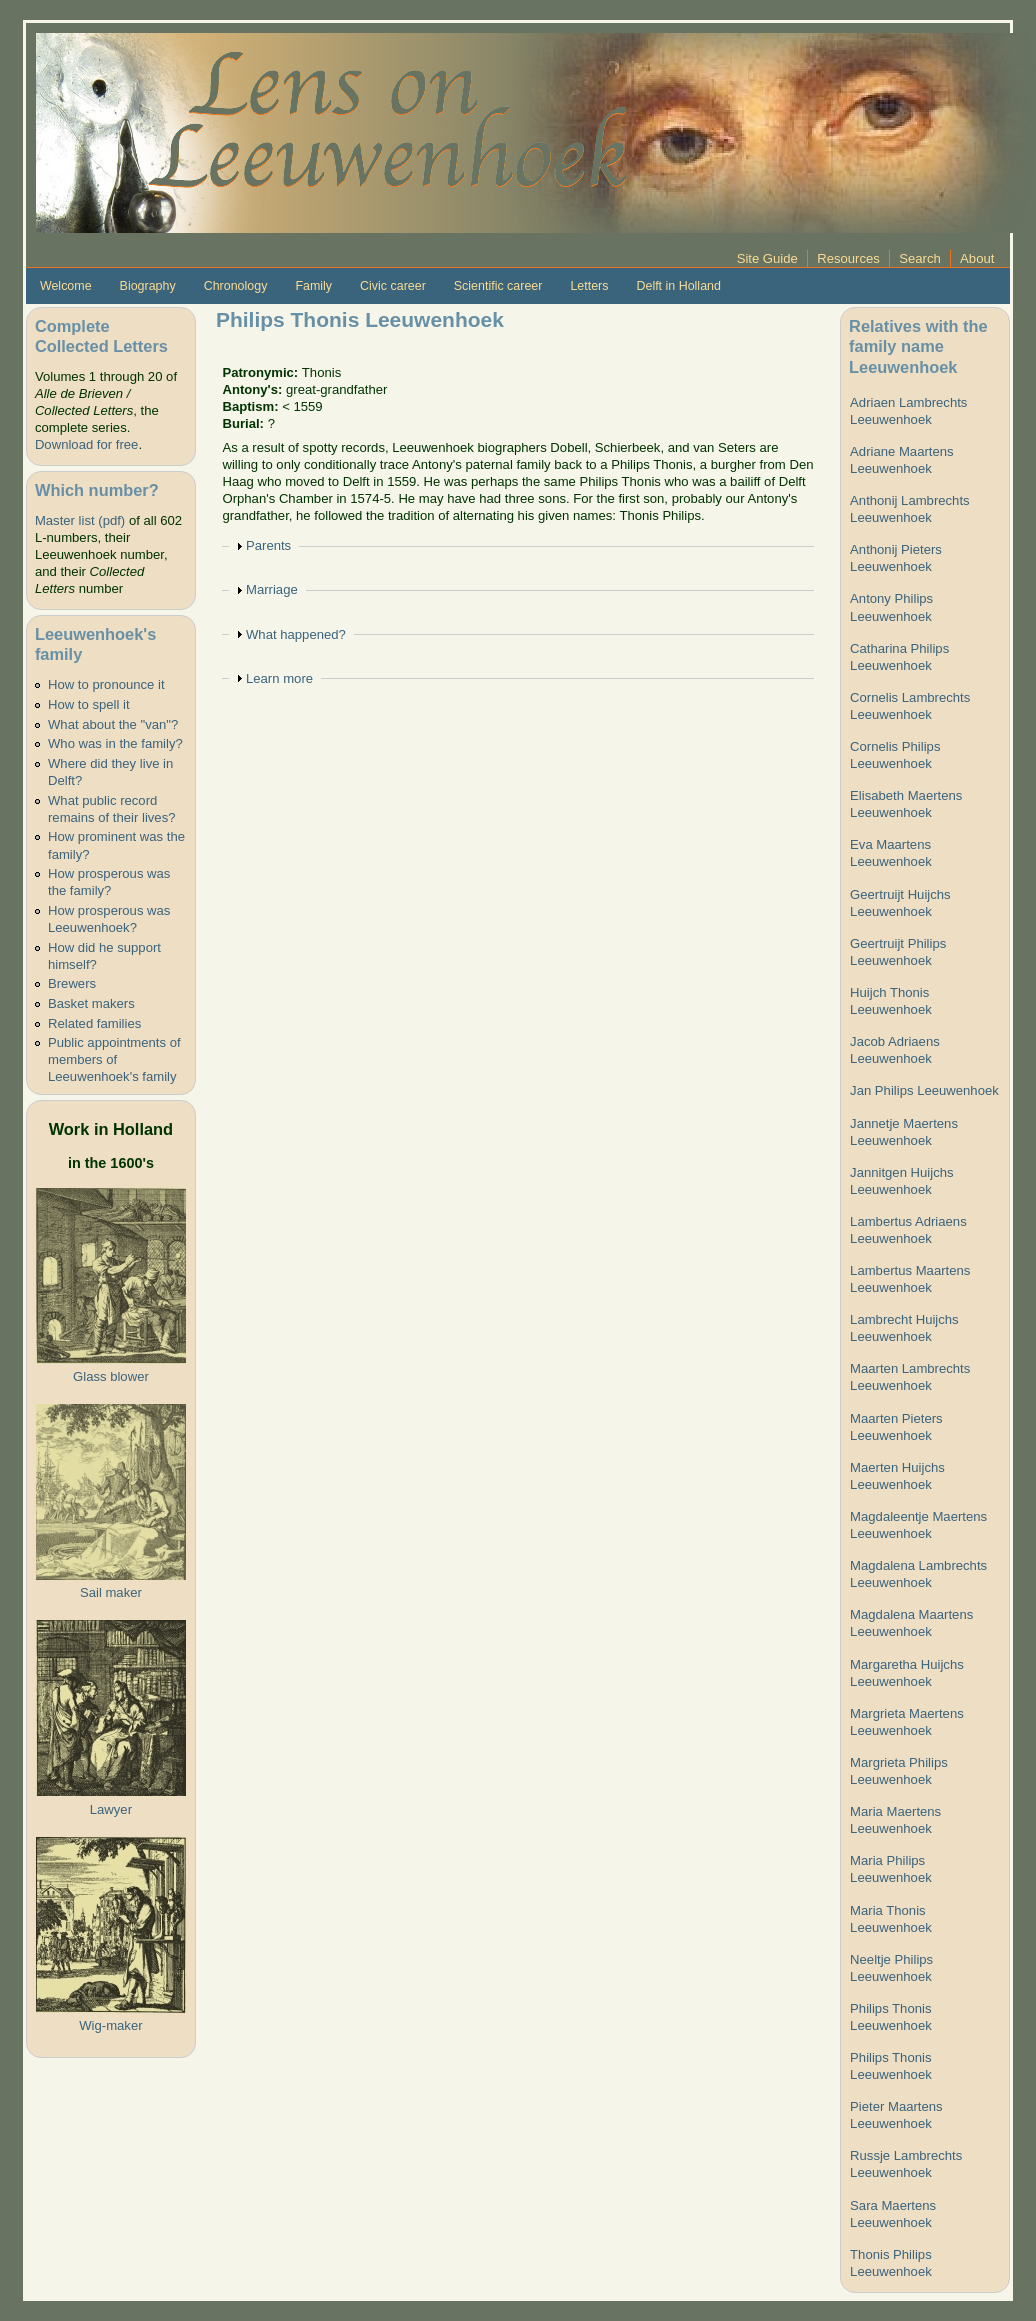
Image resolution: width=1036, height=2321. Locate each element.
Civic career (393, 286)
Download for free (86, 444)
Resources (848, 258)
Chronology (236, 286)
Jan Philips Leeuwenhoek (924, 1090)
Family (313, 286)
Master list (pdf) (80, 520)
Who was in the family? (115, 743)
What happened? (296, 634)
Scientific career (498, 286)
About (977, 258)
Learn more (279, 678)
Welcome (66, 286)
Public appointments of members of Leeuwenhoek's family (114, 1059)
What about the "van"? (113, 724)
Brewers (72, 983)
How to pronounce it (106, 684)
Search (920, 258)
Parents (268, 545)
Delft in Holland (678, 286)
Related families (94, 1023)
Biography (148, 286)
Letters (589, 286)
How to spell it (89, 704)
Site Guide (767, 258)
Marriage (272, 589)
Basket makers (91, 1003)
